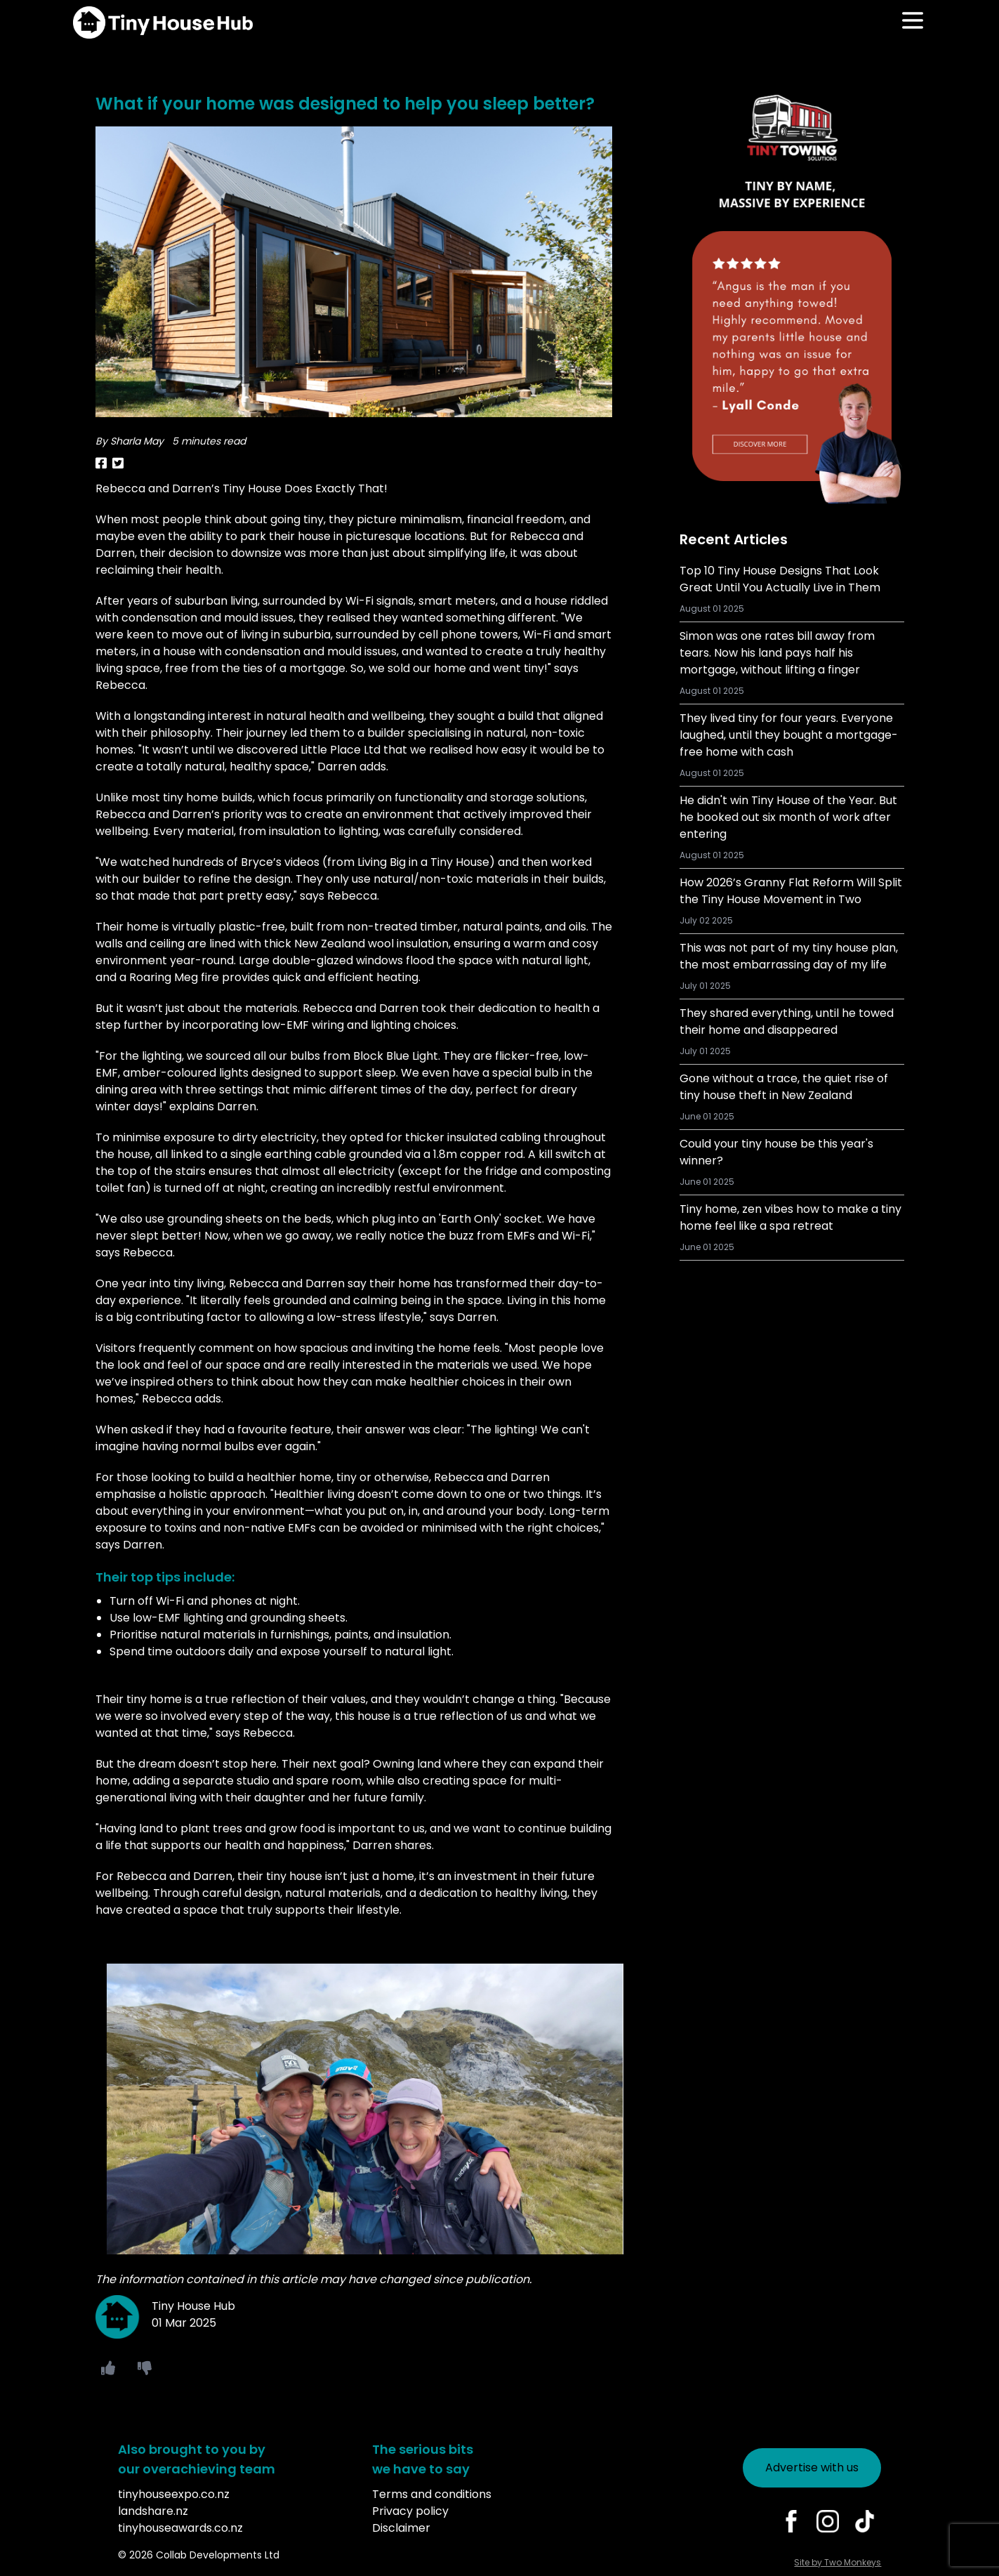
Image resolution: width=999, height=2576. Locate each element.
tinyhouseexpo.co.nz (174, 2494)
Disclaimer (401, 2528)
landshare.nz (153, 2511)
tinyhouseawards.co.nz (180, 2528)
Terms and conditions (431, 2494)
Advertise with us (812, 2467)
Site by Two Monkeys (837, 2562)
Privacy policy (410, 2511)
